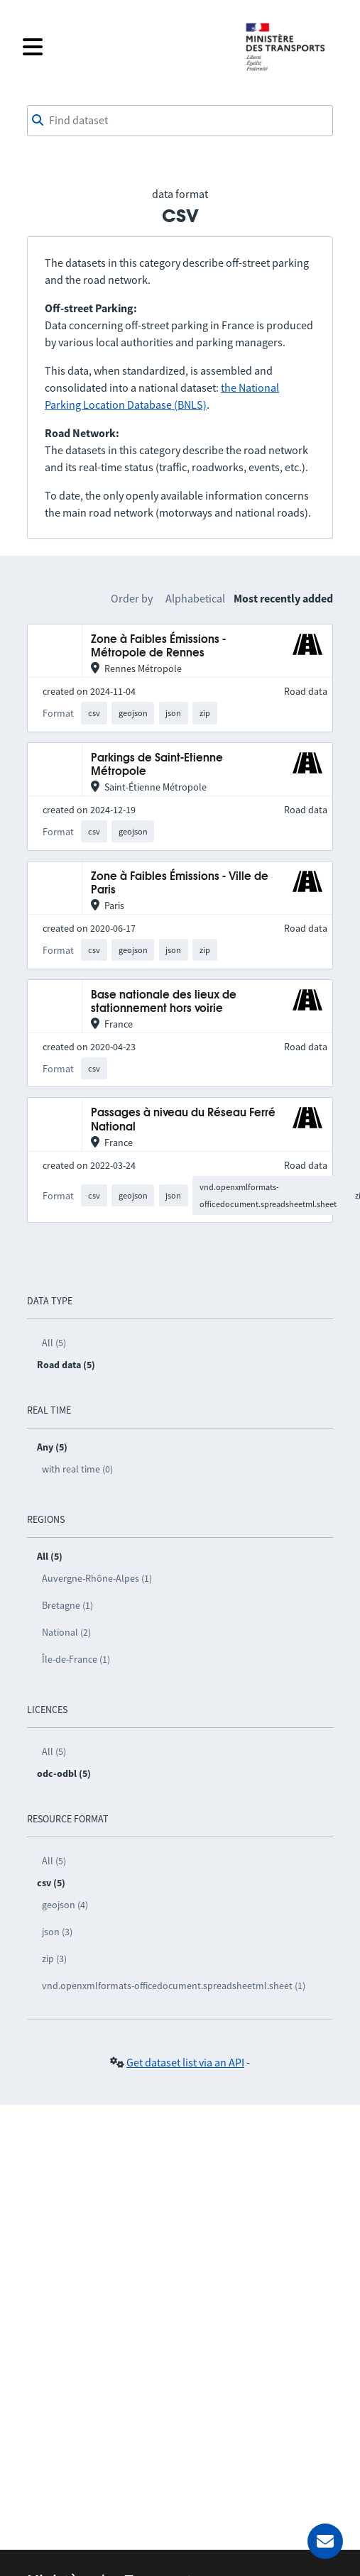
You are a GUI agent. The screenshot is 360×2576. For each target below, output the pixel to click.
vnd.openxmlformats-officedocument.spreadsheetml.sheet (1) (173, 1985)
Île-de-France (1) (76, 1659)
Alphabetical (195, 598)
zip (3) (54, 1958)
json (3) (57, 1931)
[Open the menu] (125, 46)
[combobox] (180, 120)
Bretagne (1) (67, 1605)
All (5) (54, 1342)
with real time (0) (77, 1469)
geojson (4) (65, 1904)
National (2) (66, 1632)
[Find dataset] (180, 120)
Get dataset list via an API (185, 2062)
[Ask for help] (325, 2541)
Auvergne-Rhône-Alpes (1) (97, 1578)
